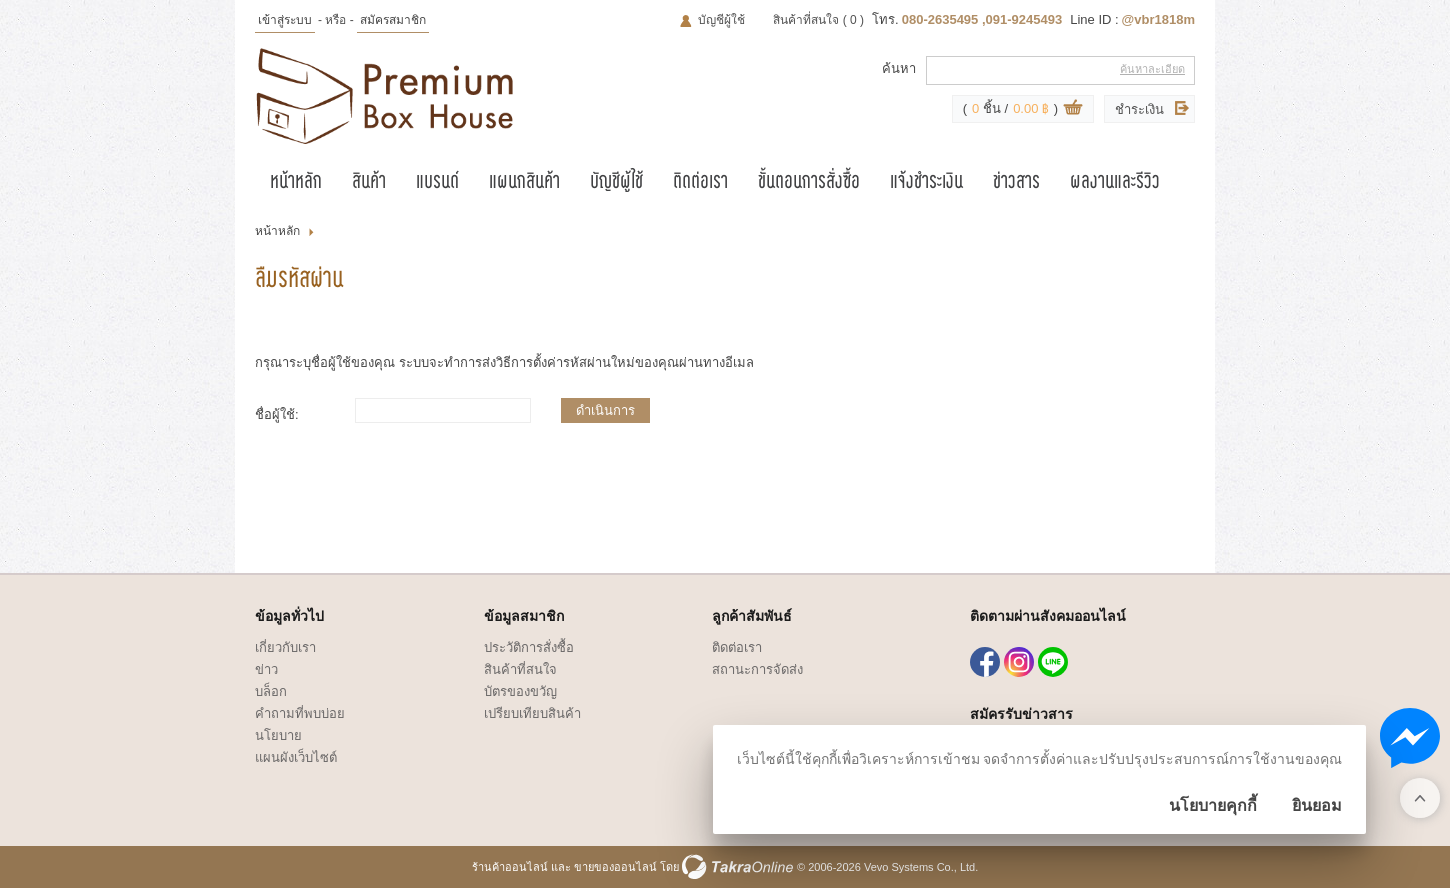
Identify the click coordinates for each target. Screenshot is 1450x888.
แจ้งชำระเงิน (926, 183)
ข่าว (266, 669)
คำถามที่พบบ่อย (300, 713)
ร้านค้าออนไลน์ (510, 867)
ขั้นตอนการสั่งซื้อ (809, 183)
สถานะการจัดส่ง (757, 669)
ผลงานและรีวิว (1115, 183)
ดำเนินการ (605, 410)
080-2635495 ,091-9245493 (982, 19)
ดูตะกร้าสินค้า (1073, 110)
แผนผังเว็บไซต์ (296, 757)
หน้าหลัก (296, 183)
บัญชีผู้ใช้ (721, 20)
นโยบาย (278, 735)
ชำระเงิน (1139, 109)
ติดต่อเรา (700, 183)
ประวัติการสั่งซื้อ (529, 647)
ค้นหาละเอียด (1152, 69)
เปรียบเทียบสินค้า (532, 713)
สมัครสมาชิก (393, 20)
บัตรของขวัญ (520, 691)
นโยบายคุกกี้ (1213, 805)
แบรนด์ (437, 183)
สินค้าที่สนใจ (818, 20)
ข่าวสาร (1016, 183)
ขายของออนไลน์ (615, 867)
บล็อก (271, 691)
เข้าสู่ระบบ (285, 20)
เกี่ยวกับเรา (285, 647)
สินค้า (369, 183)
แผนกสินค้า (524, 183)
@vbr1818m (1158, 19)
